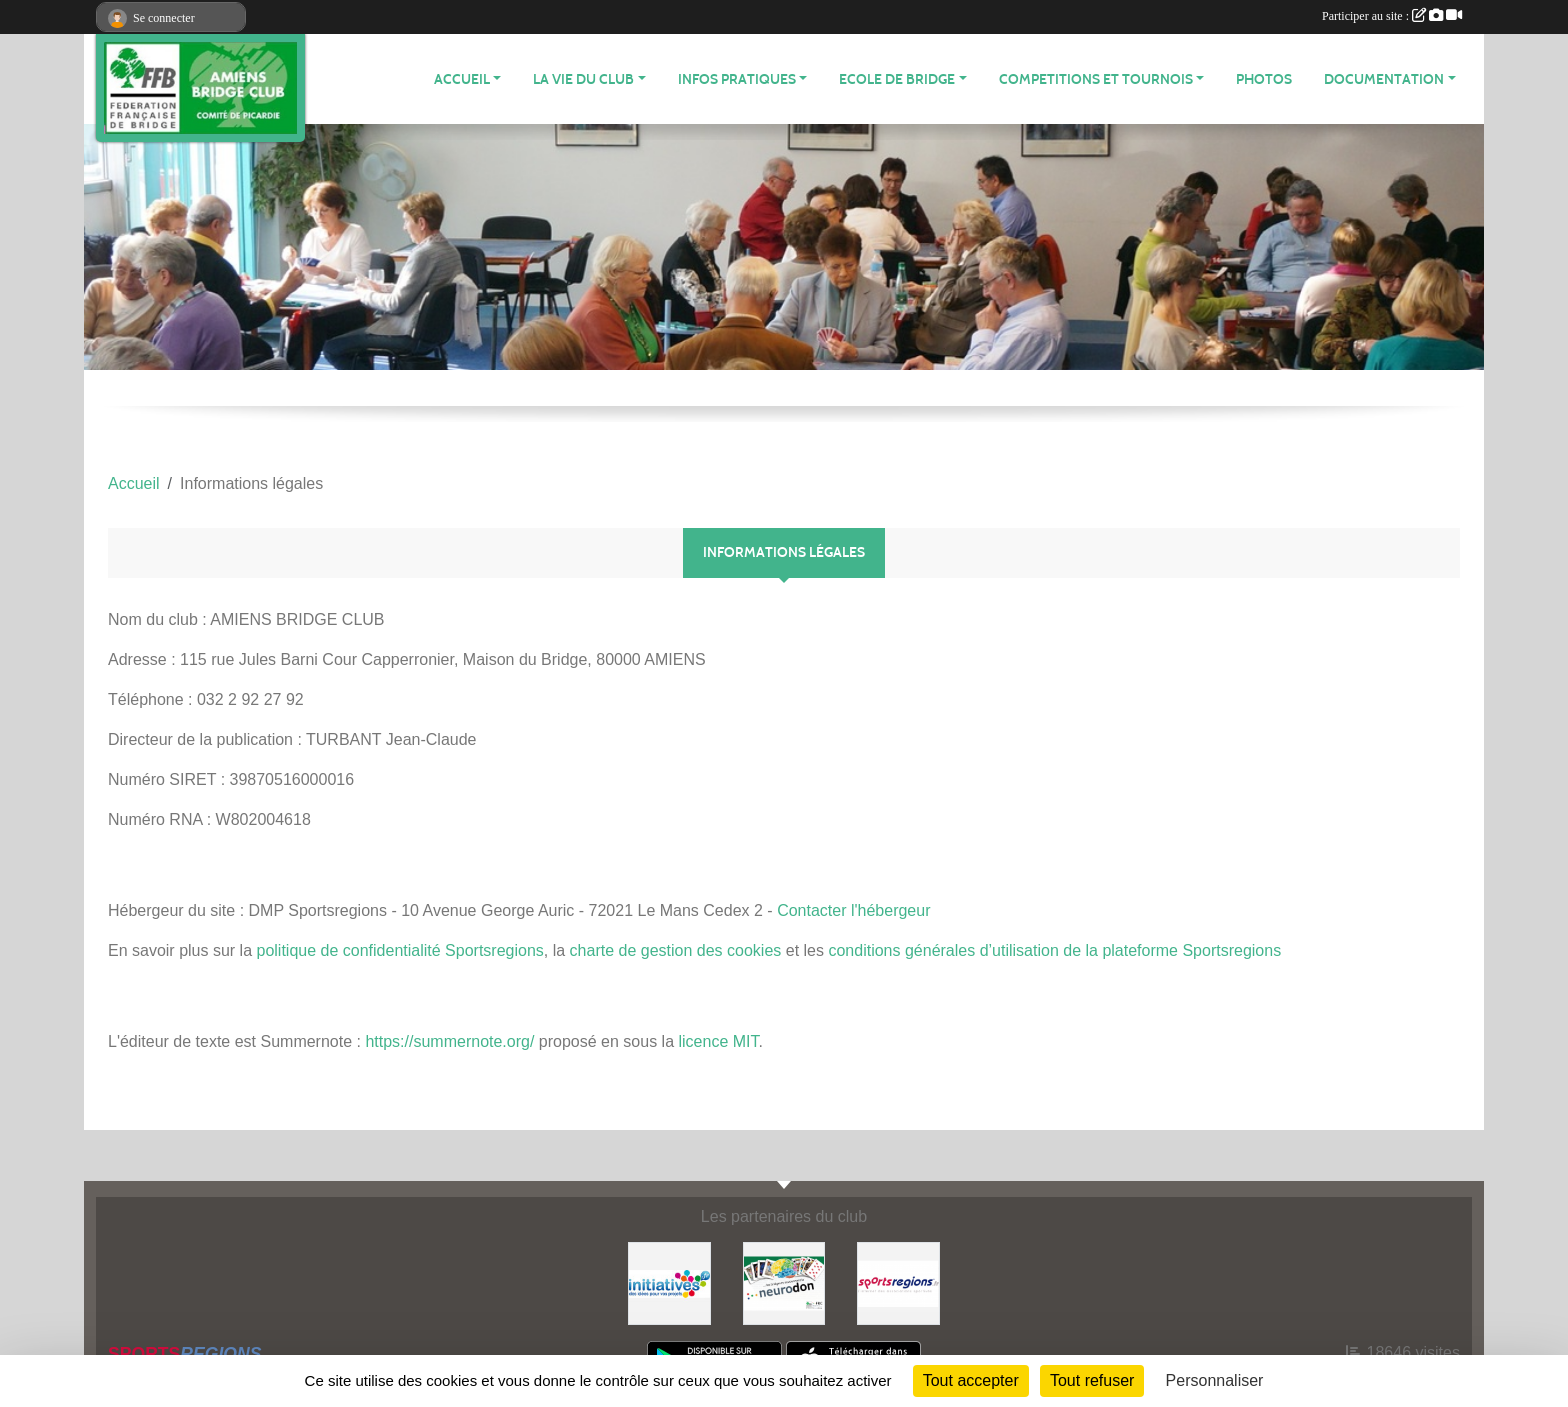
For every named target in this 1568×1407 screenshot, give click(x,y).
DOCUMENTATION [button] (1384, 79)
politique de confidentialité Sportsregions (400, 950)
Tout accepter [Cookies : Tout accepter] (971, 1380)
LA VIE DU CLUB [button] (583, 79)
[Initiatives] (669, 1282)
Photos (1264, 79)
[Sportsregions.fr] (898, 1282)
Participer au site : (1392, 16)
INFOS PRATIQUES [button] (737, 79)
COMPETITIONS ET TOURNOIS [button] (1096, 79)
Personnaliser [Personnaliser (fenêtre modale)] (1215, 1380)
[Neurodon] (784, 1282)
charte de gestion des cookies (676, 950)
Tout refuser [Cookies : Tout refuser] (1092, 1380)
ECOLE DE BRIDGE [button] (897, 79)
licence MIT (718, 1041)
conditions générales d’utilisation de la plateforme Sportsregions (1054, 950)
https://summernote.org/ (449, 1041)
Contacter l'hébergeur (853, 910)
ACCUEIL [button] (462, 79)
